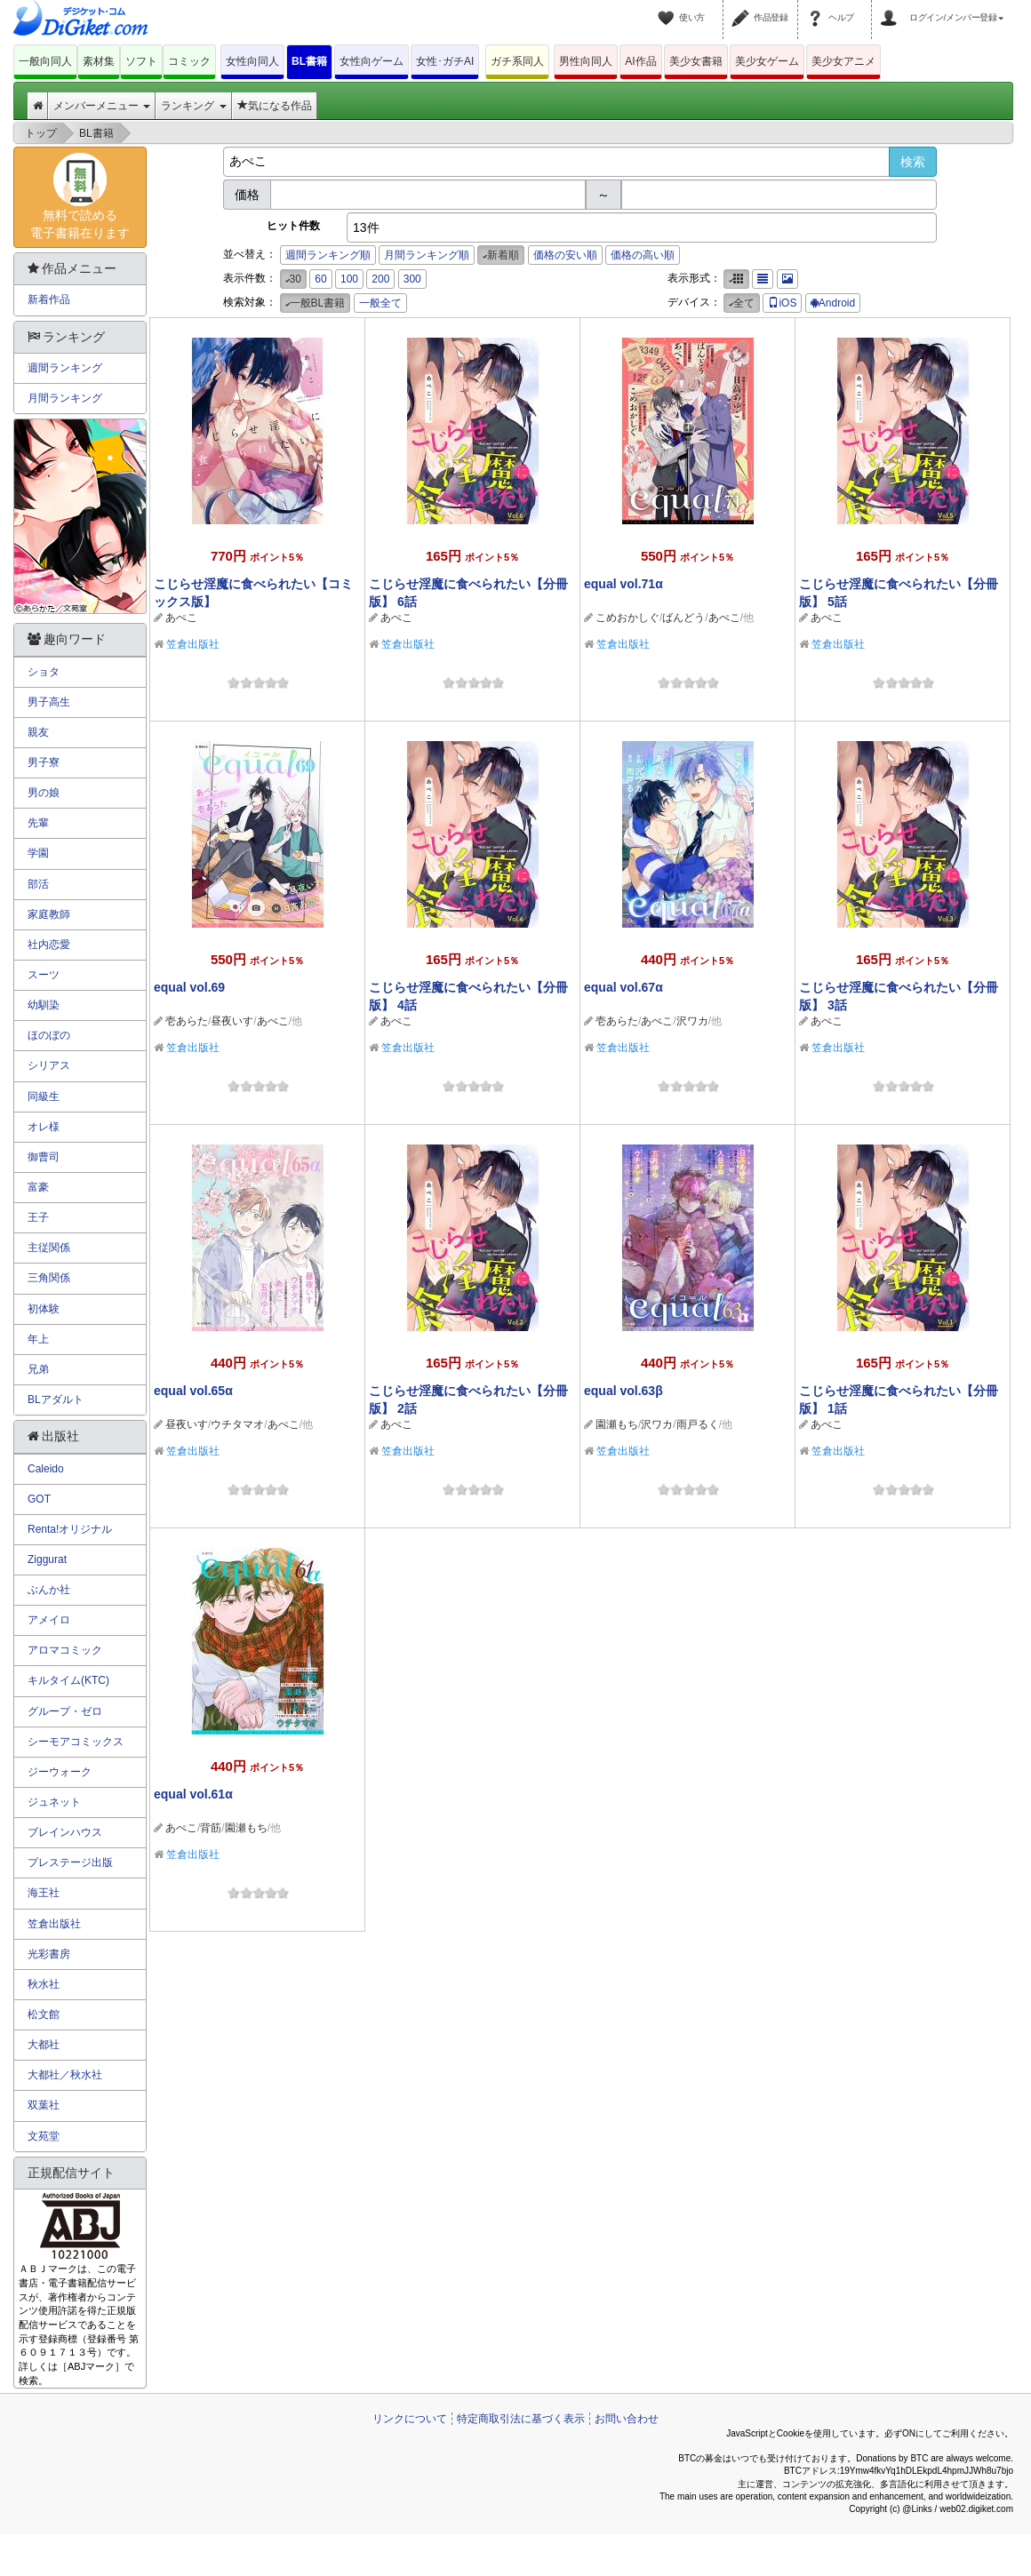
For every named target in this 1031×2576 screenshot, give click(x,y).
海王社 (44, 1892)
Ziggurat (47, 1559)
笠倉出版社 (193, 644)
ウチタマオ (237, 1424)
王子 (38, 1217)
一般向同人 (45, 61)
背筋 (210, 1828)
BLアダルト (56, 1399)
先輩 (38, 823)
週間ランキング (65, 368)
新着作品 (49, 299)
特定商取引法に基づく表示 (521, 2419)
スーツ (44, 975)
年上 (38, 1339)
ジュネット (54, 1802)
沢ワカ (692, 1021)
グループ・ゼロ (65, 1711)
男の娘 (44, 792)
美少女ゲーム (767, 61)
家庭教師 (49, 914)
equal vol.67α (623, 987)
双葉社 (44, 2105)
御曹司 (44, 1157)
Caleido (46, 1469)
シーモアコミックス (76, 1741)
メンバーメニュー (101, 106)
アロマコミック (65, 1650)
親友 (38, 732)
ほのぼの (49, 1035)
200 (380, 279)
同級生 (44, 1096)
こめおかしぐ (627, 617)
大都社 (44, 2044)
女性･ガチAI (445, 61)
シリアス (49, 1065)
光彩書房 (49, 1954)
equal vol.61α (193, 1794)
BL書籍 (309, 61)
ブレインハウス (65, 1832)
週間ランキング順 (328, 255)
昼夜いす (232, 1021)
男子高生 (49, 702)
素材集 (99, 61)
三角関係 (49, 1278)
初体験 (44, 1309)
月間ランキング (65, 398)
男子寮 (44, 762)
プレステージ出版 (70, 1862)
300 (412, 279)
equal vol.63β (623, 1391)
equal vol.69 (189, 987)
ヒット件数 (293, 225)
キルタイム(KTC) (68, 1680)
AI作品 (640, 61)
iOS (782, 303)
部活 (38, 884)
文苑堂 (44, 2136)
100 (349, 279)
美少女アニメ (843, 61)
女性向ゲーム (372, 61)
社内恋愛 (49, 944)
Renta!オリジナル (70, 1529)
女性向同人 (252, 61)
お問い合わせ (627, 2419)
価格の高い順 (643, 255)
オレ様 (44, 1127)
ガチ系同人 (517, 61)
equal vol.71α (623, 584)
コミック (189, 61)
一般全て (380, 303)
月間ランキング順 (426, 255)
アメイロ (49, 1620)
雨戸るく (697, 1424)
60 (320, 279)
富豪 (38, 1187)
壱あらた (186, 1021)
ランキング (193, 106)
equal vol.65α (193, 1391)
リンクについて (409, 2419)
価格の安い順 (565, 255)
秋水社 (44, 1984)
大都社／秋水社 (65, 2075)
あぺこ (181, 617)
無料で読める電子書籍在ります (80, 196)
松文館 (44, 2014)
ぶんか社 (49, 1589)
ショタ (44, 672)
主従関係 (49, 1247)
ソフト (141, 61)
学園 (38, 853)
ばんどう (683, 617)
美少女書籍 (696, 61)
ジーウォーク (60, 1772)
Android (833, 303)
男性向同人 (585, 61)
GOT (39, 1499)
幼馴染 (44, 1005)
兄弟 (38, 1369)
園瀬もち (616, 1424)
